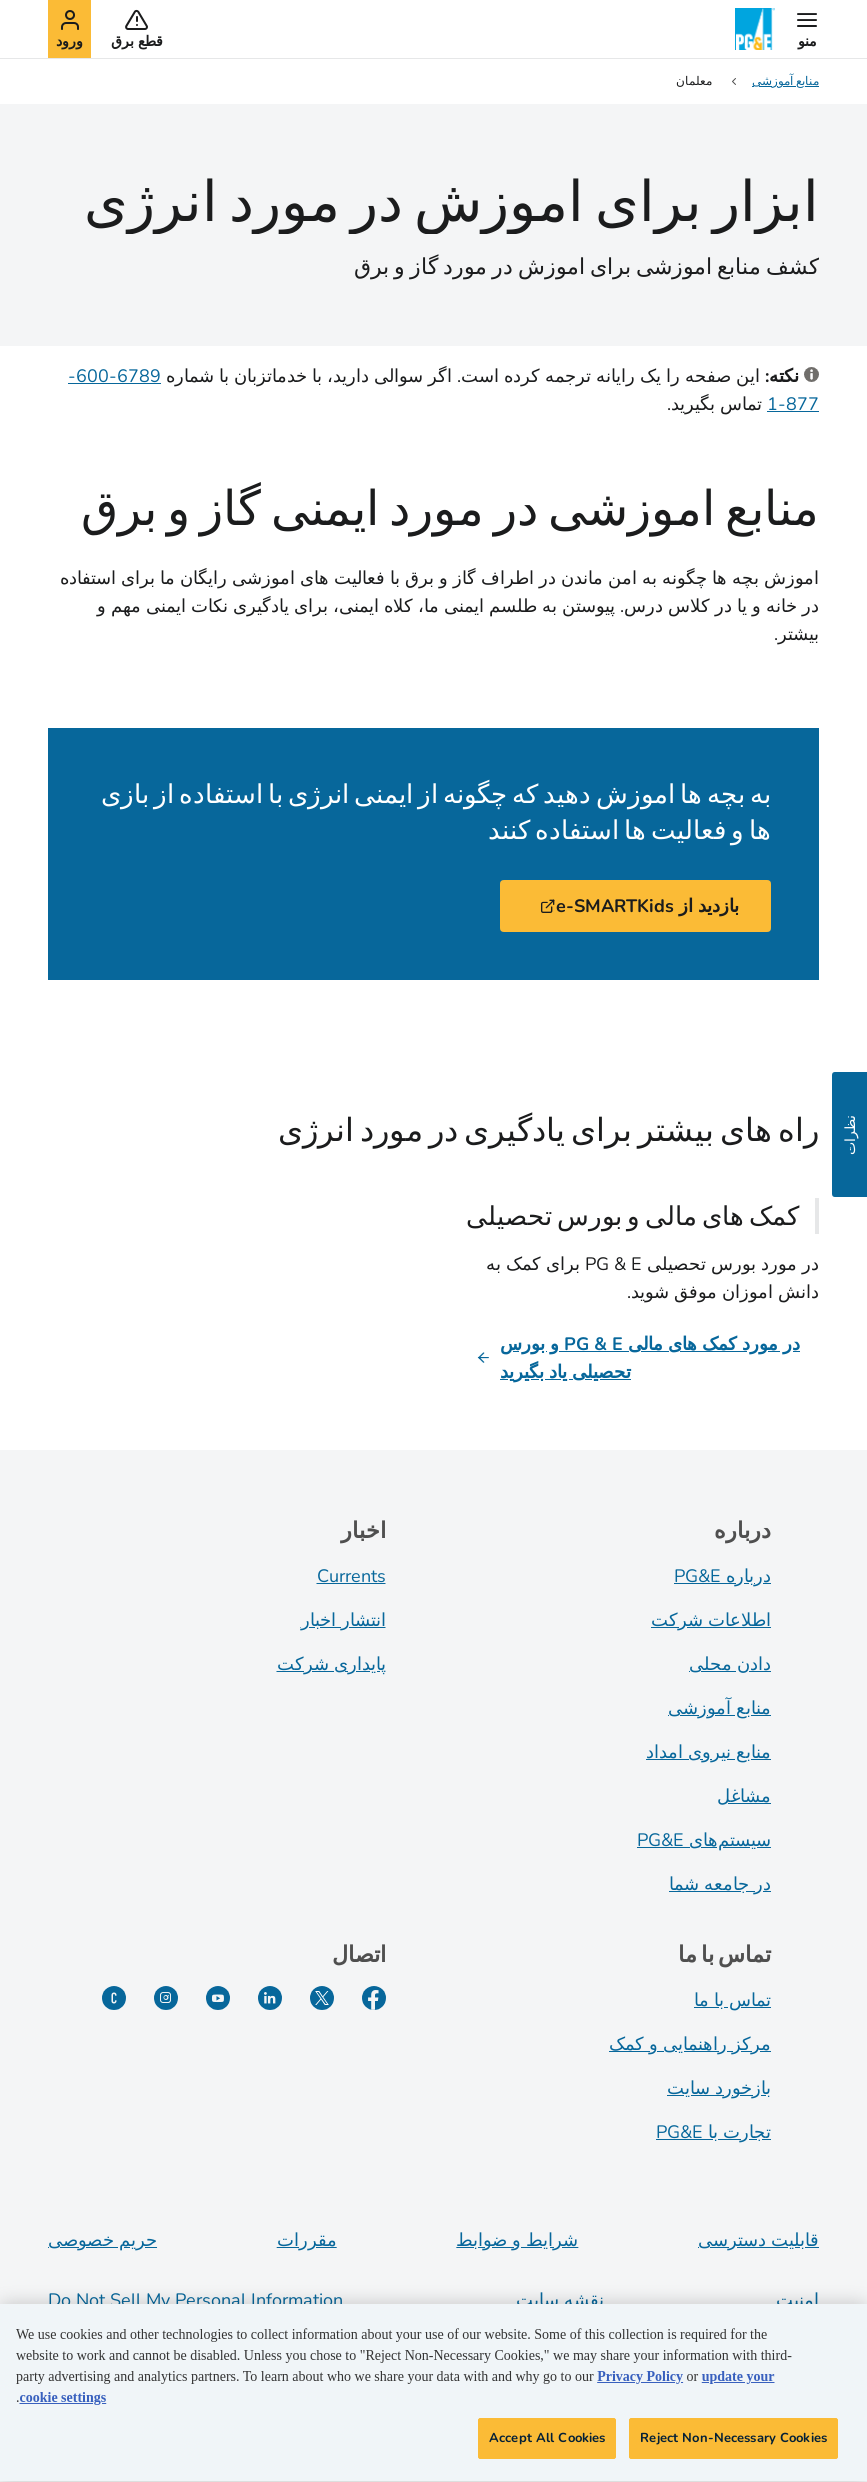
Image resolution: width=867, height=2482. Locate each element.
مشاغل (744, 1796)
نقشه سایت (560, 2300)
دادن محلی (730, 1664)
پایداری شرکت (331, 1664)
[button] (807, 29)
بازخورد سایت (719, 2088)
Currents (351, 1576)
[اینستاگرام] (166, 1998)
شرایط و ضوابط (517, 2240)
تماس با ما (732, 2000)
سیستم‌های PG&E (704, 1840)
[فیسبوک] (374, 1998)
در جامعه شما (720, 1884)
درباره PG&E (722, 1576)
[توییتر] (322, 1998)
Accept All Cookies (547, 2444)
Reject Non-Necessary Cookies (733, 2444)
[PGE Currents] (114, 1998)
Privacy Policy (640, 2382)
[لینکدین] (270, 1998)
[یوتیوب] (218, 1998)
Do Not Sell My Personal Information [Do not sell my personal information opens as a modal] (195, 2300)
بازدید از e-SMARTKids (639, 906)
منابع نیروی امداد (708, 1752)
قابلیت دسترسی (758, 2240)
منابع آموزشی (719, 1708)
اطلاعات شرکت (711, 1620)
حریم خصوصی (102, 2240)
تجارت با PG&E (713, 2132)
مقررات (307, 2240)
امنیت (797, 2300)
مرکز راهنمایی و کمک (690, 2044)
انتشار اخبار (343, 1620)
